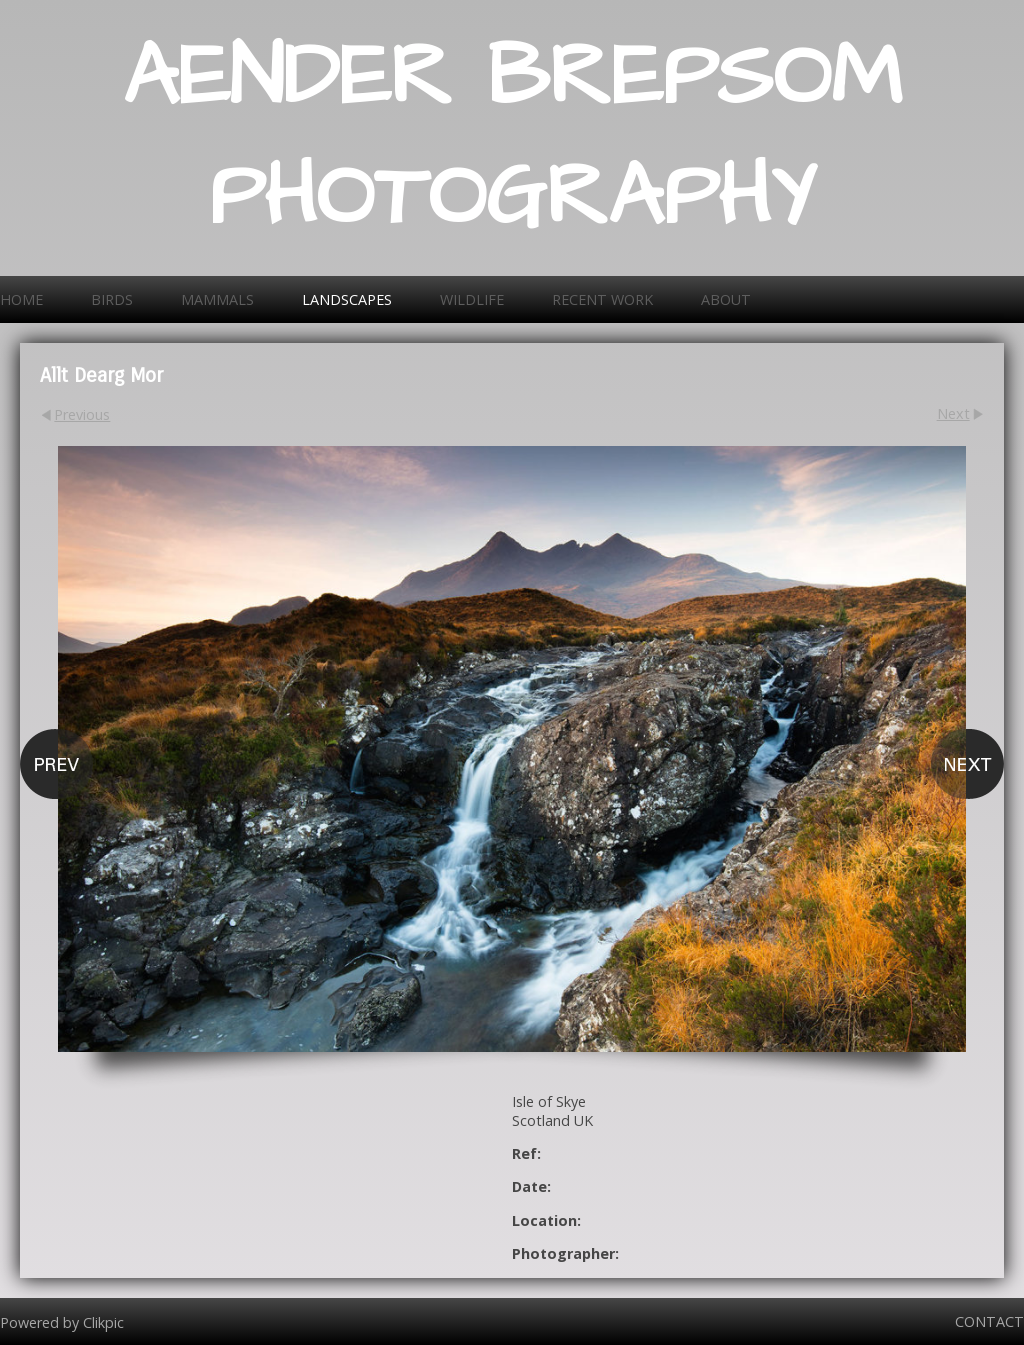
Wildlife (472, 299)
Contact (989, 1321)
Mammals (217, 299)
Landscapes (347, 299)
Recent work (602, 299)
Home (21, 299)
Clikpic (103, 1321)
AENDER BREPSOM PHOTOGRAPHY (512, 138)
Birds (112, 299)
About (726, 299)
